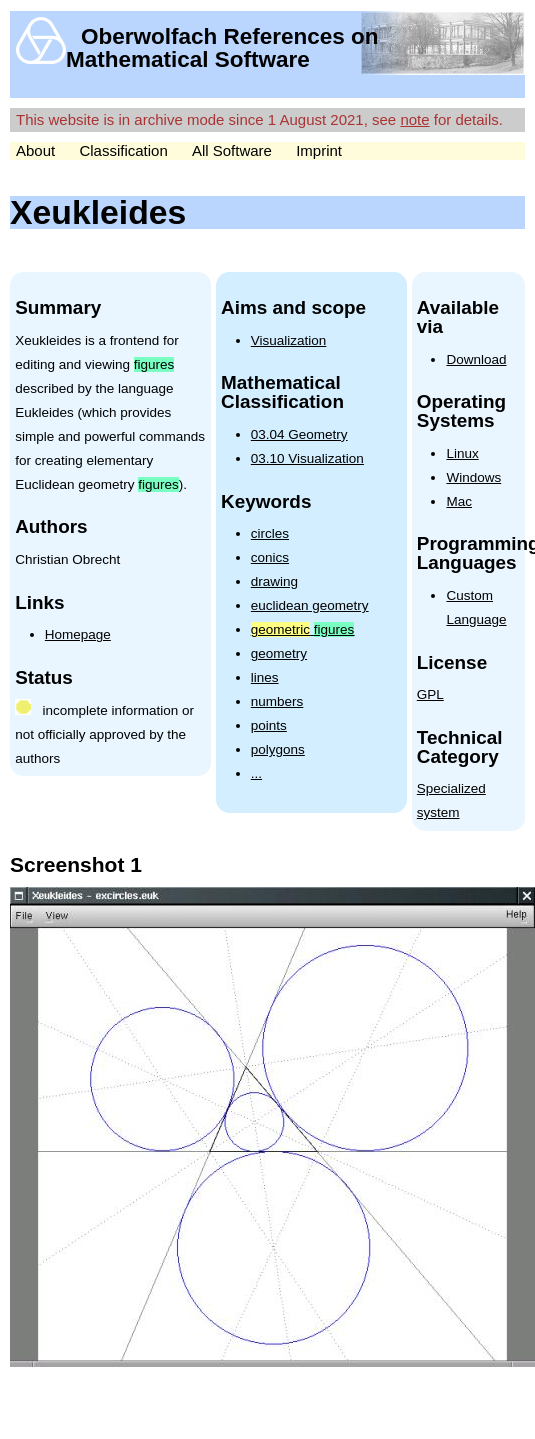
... (256, 773)
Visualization (289, 340)
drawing (274, 581)
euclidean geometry (310, 605)
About (35, 150)
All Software (232, 150)
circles (270, 533)
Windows (473, 477)
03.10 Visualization (307, 458)
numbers (277, 701)
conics (270, 557)
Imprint (319, 150)
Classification (123, 150)
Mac (459, 501)
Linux (462, 453)
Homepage (78, 634)
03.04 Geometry (299, 434)
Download (476, 359)
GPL (430, 694)
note (414, 119)
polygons (278, 749)
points (269, 725)
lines (265, 677)
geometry (279, 653)
